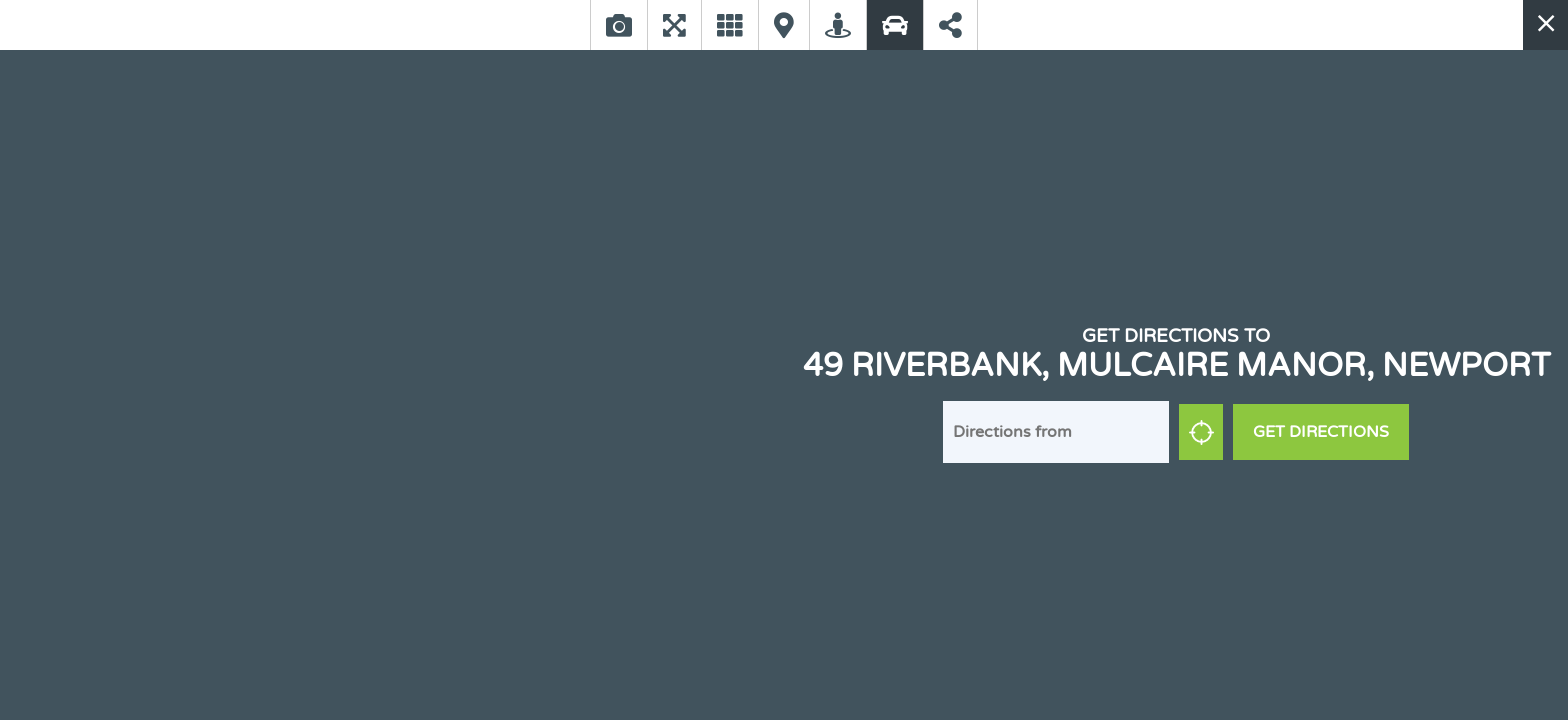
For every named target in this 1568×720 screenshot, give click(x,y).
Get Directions (1321, 432)
